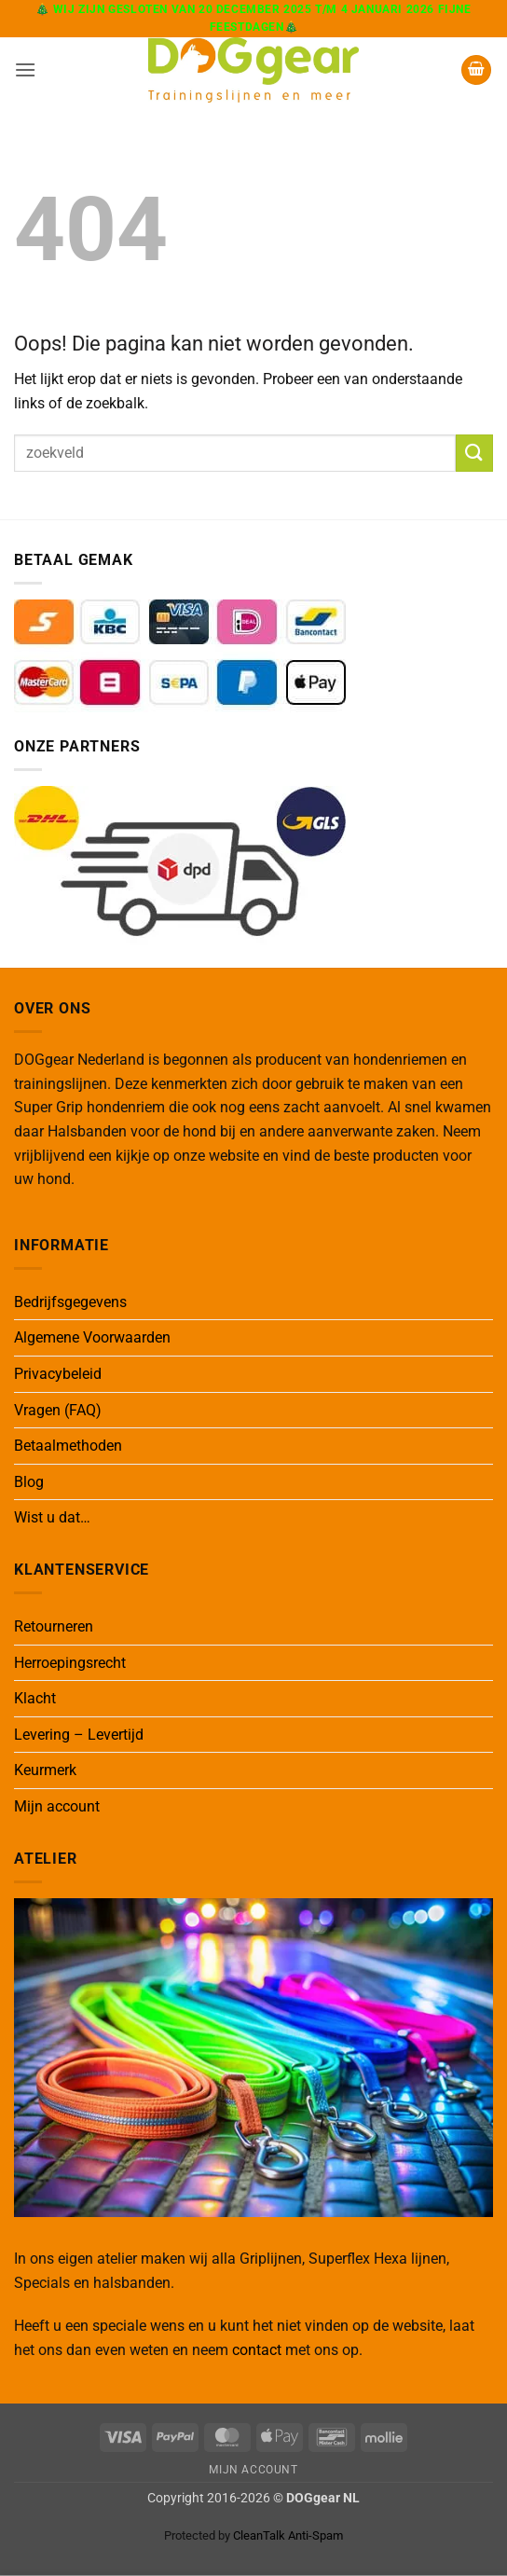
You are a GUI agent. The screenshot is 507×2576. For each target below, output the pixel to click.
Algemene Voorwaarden (92, 1337)
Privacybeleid (58, 1374)
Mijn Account (253, 2469)
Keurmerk (45, 1770)
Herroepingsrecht (70, 1663)
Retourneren (53, 1626)
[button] (25, 69)
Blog (29, 1482)
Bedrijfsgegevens (70, 1302)
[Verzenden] (474, 452)
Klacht (35, 1698)
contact (256, 2350)
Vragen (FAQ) (58, 1410)
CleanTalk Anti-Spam (288, 2535)
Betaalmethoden (68, 1445)
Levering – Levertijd (79, 1734)
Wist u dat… (52, 1517)
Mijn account (57, 1806)
